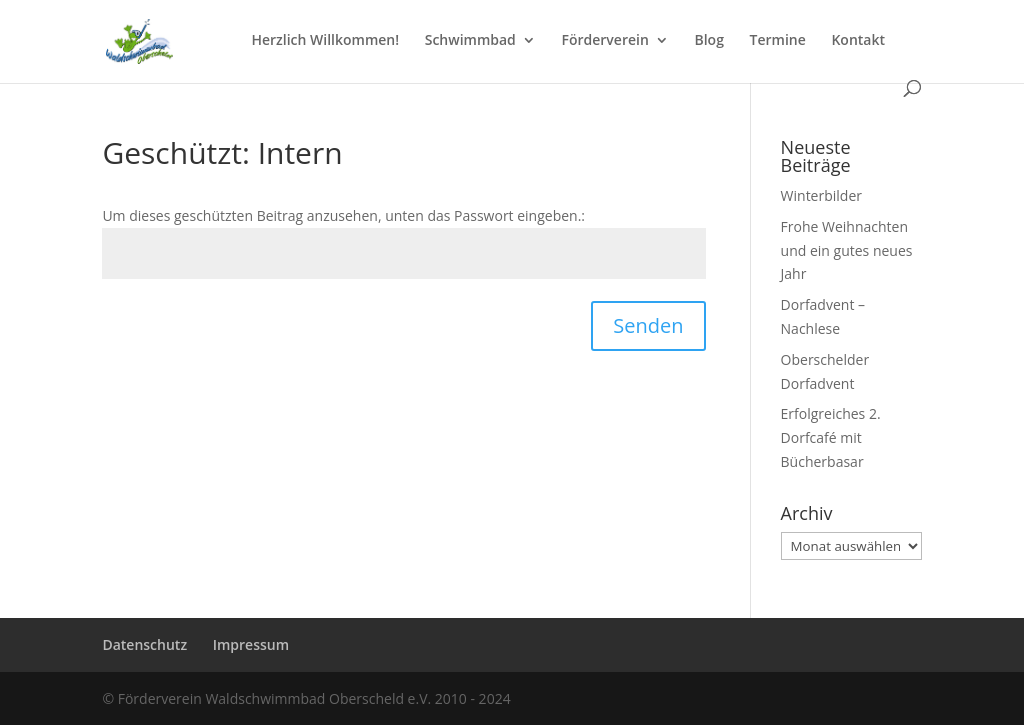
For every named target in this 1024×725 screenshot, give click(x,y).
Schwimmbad (470, 41)
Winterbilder (821, 195)
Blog (708, 41)
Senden (648, 325)
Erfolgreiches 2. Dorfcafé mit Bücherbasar (831, 437)
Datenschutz (144, 644)
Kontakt (858, 41)
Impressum (251, 644)
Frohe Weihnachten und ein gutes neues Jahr (847, 250)
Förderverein (604, 41)
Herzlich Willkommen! (325, 41)
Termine (778, 41)
